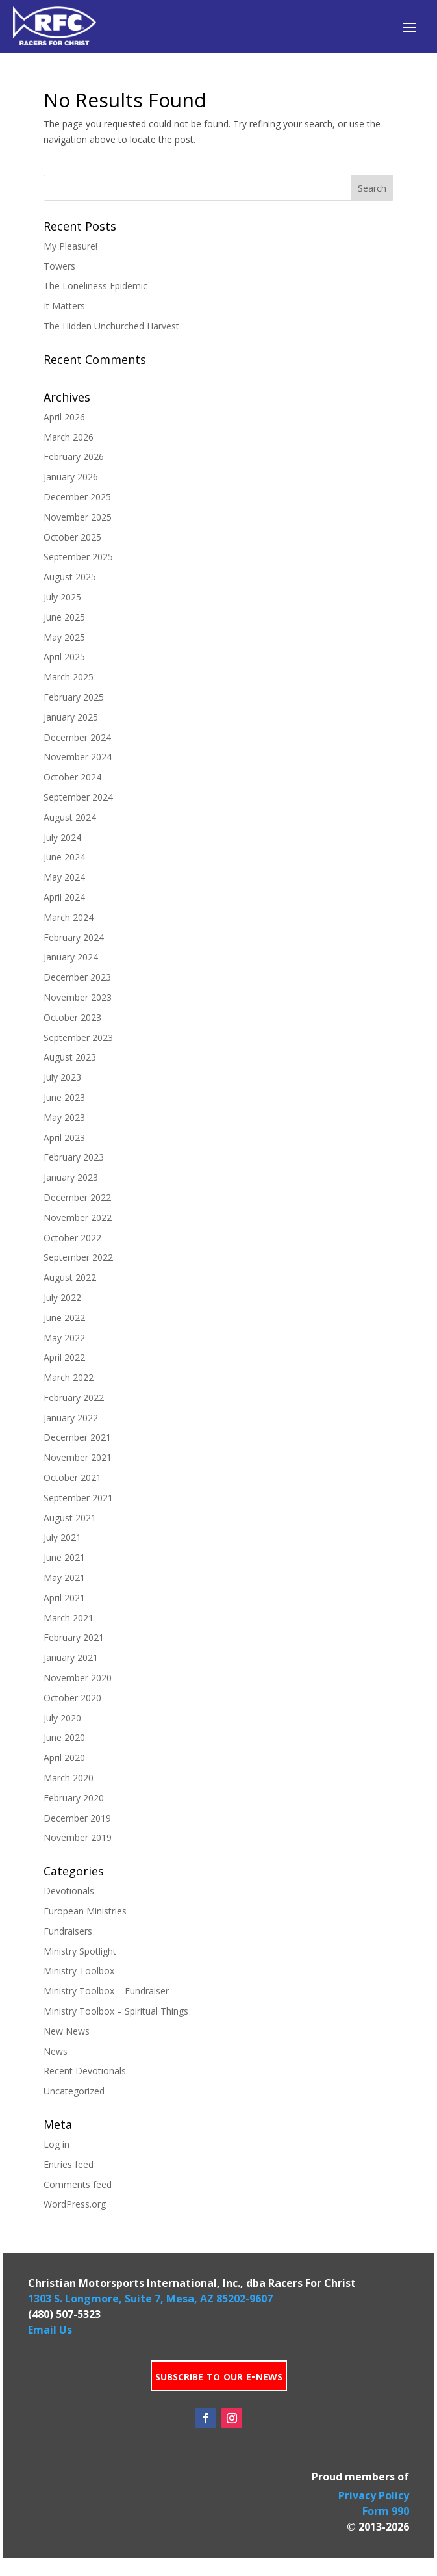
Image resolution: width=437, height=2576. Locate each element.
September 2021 (78, 1497)
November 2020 (78, 1677)
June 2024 (64, 857)
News (56, 2051)
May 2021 (64, 1577)
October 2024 (72, 777)
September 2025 (78, 556)
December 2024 (77, 737)
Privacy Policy (373, 2495)
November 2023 (78, 997)
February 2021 (74, 1637)
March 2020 (69, 1777)
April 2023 (64, 1137)
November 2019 (78, 1837)
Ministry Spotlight (80, 1951)
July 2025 (62, 597)
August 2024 (70, 817)
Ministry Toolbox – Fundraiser (106, 1991)
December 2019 (77, 1818)
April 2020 (64, 1757)
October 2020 (72, 1698)
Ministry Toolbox (79, 1970)
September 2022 (78, 1257)
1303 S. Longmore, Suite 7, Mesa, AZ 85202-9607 (150, 2298)
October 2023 (72, 1017)
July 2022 (62, 1297)
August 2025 (70, 577)
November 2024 (78, 757)
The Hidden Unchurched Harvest (111, 326)
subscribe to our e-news (218, 2375)
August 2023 (70, 1057)
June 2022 (64, 1317)
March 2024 (69, 917)
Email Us (50, 2330)
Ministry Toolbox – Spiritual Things (116, 2011)
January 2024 (71, 957)
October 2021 (72, 1477)
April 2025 (64, 656)
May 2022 (64, 1338)
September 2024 (78, 797)
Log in (56, 2144)
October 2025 (72, 537)
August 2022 (70, 1277)
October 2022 (72, 1237)
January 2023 (71, 1177)
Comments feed (78, 2184)
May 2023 (64, 1117)
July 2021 (62, 1537)
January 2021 (71, 1657)
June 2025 (64, 617)
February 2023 (74, 1157)
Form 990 (385, 2511)
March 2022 (69, 1377)
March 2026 (69, 437)
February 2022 (74, 1397)
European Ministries (85, 1911)
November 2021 (78, 1457)
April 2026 (64, 417)
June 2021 (64, 1557)
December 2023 (77, 977)
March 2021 (69, 1618)
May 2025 (64, 637)
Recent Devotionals (85, 2071)
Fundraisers (68, 1931)
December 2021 (77, 1437)
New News (67, 2031)
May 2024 (64, 877)
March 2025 (69, 677)
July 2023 (62, 1077)
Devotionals (69, 1891)
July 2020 (62, 1718)
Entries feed (69, 2164)
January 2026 (71, 476)
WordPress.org (75, 2204)
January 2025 (71, 717)
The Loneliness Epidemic (95, 285)
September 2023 (78, 1037)
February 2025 (74, 697)
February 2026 (74, 456)
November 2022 (78, 1217)
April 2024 (64, 897)
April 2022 (64, 1357)
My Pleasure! (70, 246)
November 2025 (78, 517)
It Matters (64, 306)
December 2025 (77, 497)
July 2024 (62, 837)
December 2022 (77, 1197)
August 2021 (70, 1518)
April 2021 (64, 1597)
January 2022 (71, 1417)
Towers (59, 266)
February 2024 (74, 937)
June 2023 (64, 1097)
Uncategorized (74, 2091)
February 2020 (74, 1798)
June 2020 (64, 1737)
